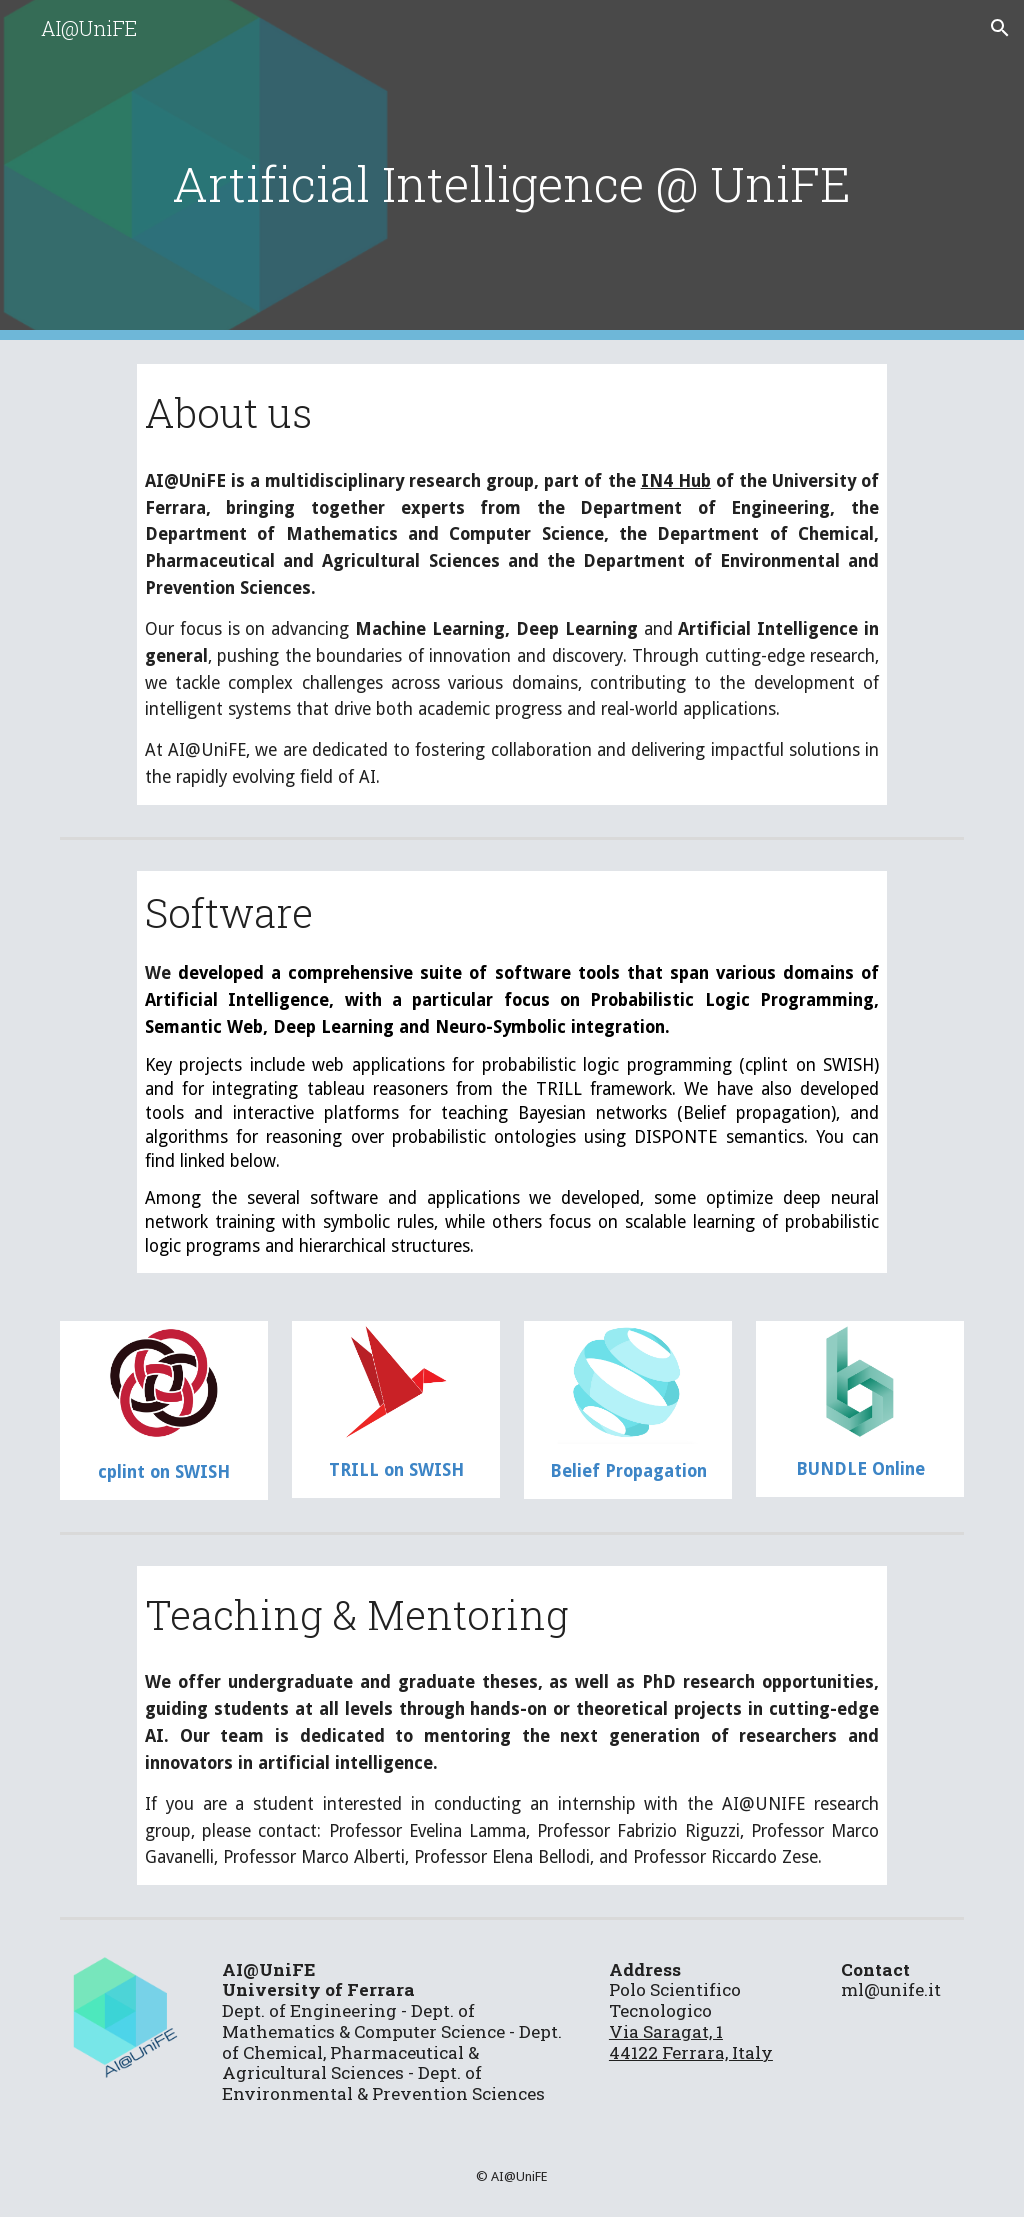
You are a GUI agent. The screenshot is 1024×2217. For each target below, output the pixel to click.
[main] (512, 170)
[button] (1000, 28)
